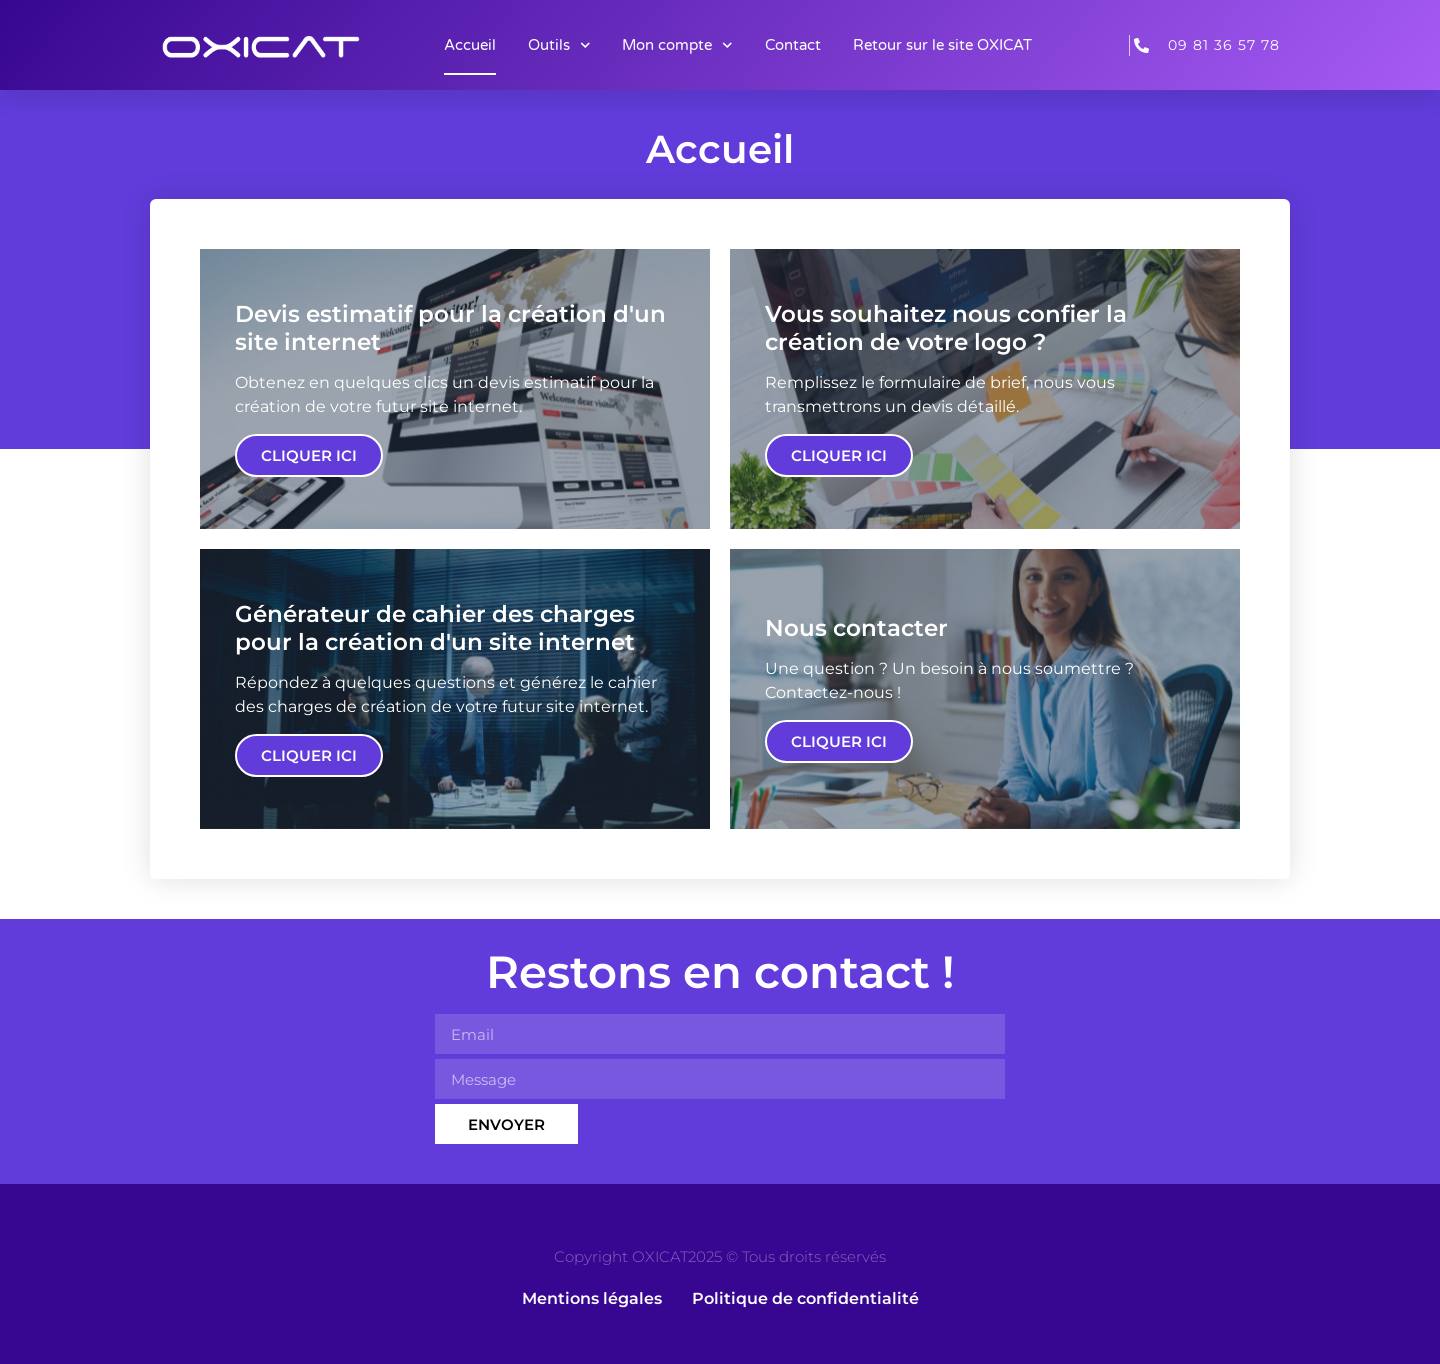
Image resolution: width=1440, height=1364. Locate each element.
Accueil (470, 45)
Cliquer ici (309, 455)
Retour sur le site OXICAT (942, 45)
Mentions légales (592, 1298)
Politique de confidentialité (805, 1298)
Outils (559, 45)
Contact (793, 45)
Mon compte (677, 45)
